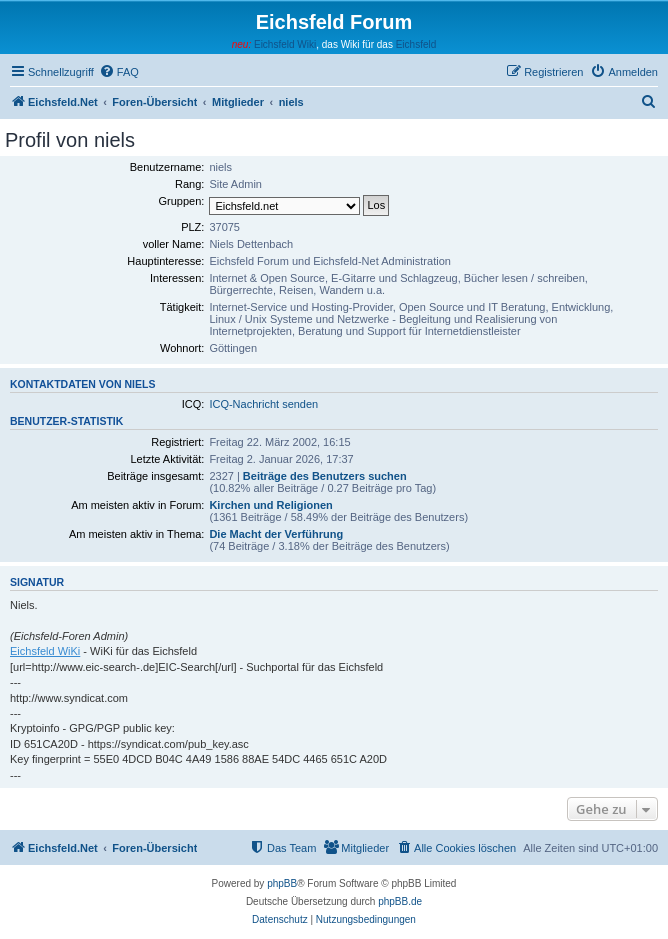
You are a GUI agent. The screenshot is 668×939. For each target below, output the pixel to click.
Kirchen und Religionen (270, 505)
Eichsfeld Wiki (285, 44)
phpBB (282, 883)
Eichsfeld (416, 44)
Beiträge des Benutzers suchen (325, 476)
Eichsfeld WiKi (45, 651)
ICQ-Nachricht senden (263, 404)
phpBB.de (400, 901)
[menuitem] (119, 72)
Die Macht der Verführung (276, 534)
